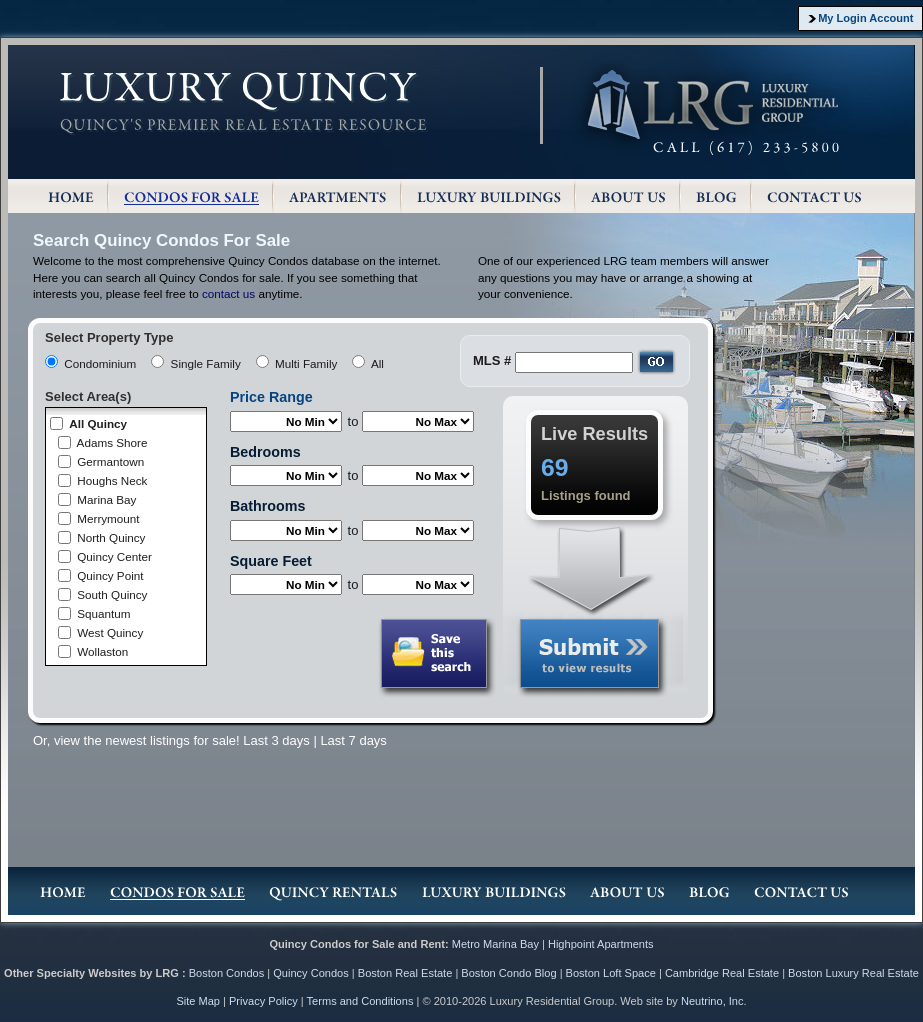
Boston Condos (227, 973)
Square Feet (271, 561)
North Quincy (111, 537)
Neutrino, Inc (712, 1001)
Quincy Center (114, 556)
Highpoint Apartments (601, 944)
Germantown (110, 461)
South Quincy (112, 594)
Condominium (100, 363)
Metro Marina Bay (495, 944)
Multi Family (306, 363)
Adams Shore (112, 442)
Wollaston (102, 651)
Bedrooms (265, 452)
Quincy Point (110, 575)
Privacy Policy (263, 1001)
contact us (228, 293)
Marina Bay (106, 499)
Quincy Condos (311, 973)
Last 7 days (353, 740)
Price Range (271, 397)
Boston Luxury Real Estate (853, 973)
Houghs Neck (112, 480)
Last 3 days (276, 740)
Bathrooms (267, 506)
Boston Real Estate (405, 973)
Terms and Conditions (360, 1001)
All (377, 363)
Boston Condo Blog (508, 973)
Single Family (206, 363)
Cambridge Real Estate (722, 973)
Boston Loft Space (611, 973)
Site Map (198, 1001)
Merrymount (108, 518)
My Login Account (865, 18)
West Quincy (110, 632)
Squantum (103, 613)
